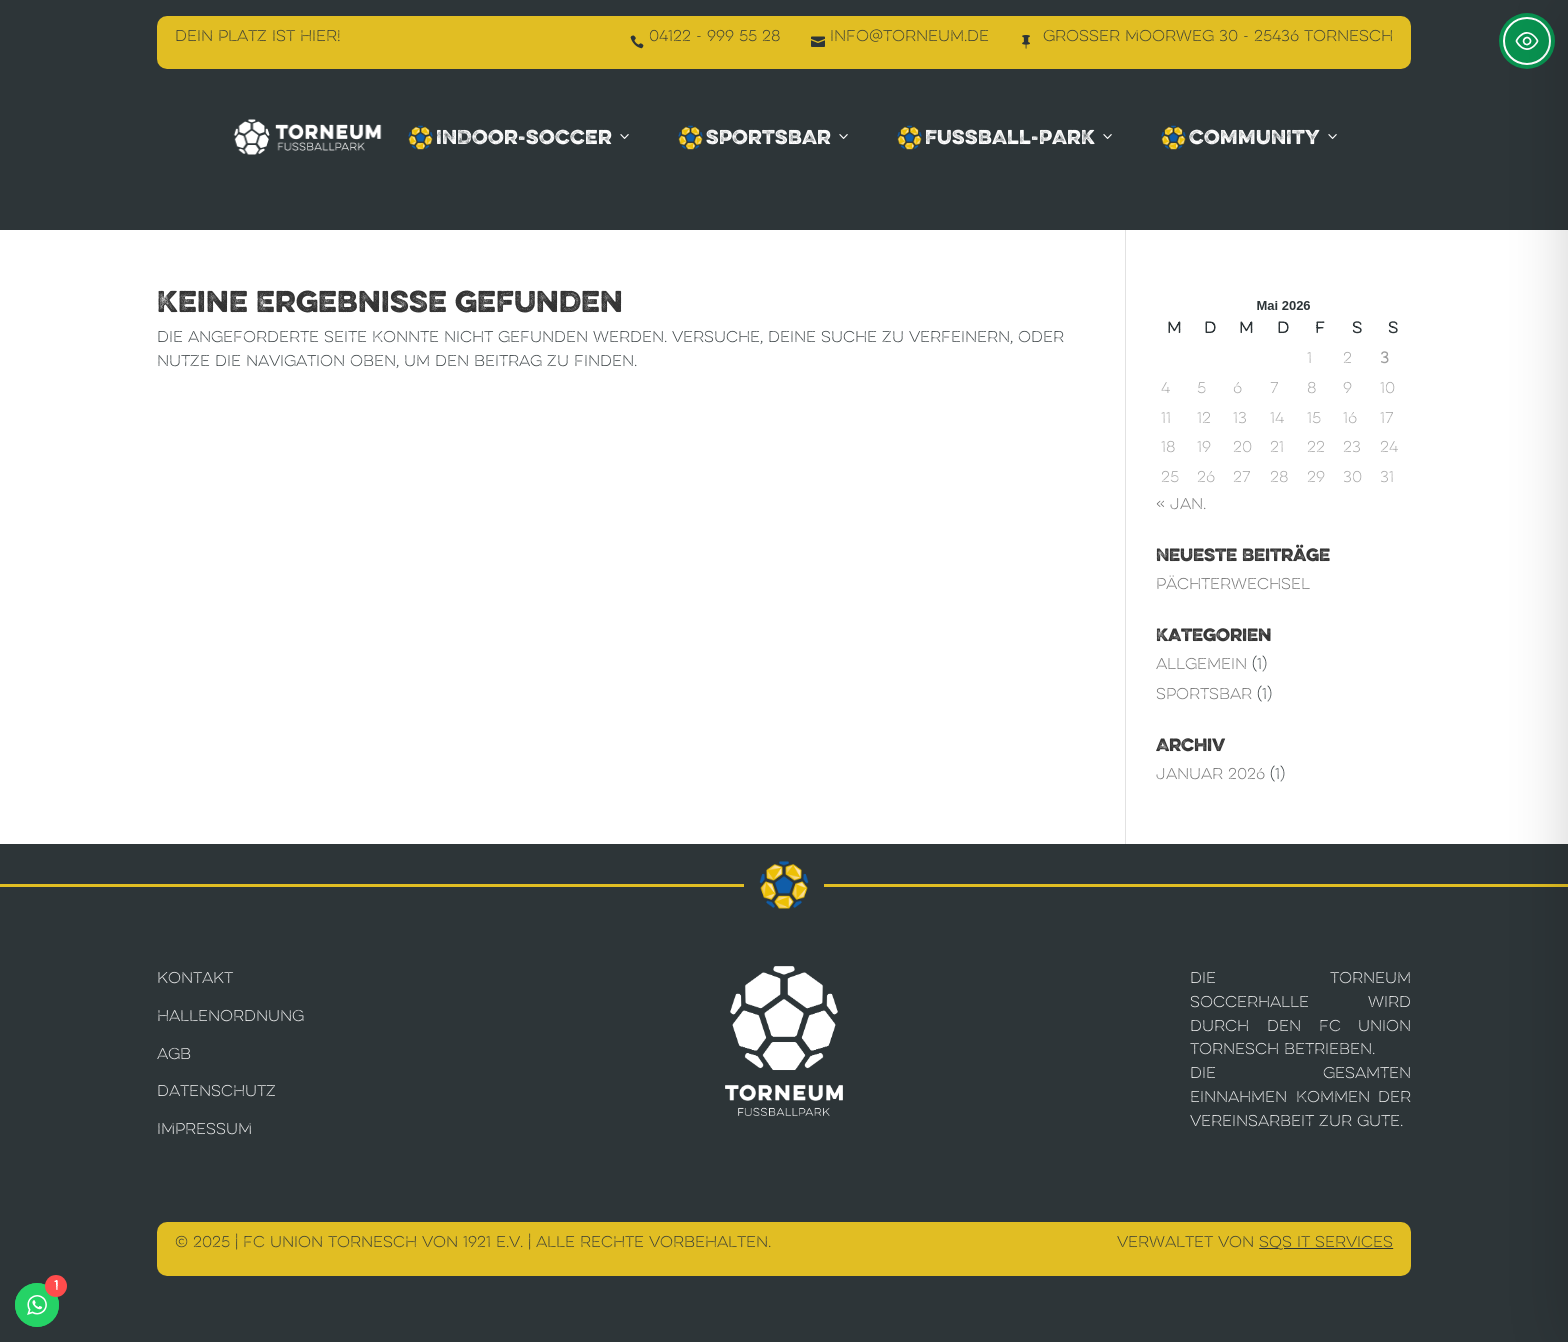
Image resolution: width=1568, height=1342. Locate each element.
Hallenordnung (230, 1015)
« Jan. (1181, 503)
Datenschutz (216, 1090)
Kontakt (195, 977)
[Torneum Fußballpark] (308, 136)
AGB (174, 1053)
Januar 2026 (1210, 773)
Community (1251, 137)
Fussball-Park (1006, 137)
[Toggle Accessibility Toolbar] (1527, 41)
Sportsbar (765, 137)
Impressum (204, 1128)
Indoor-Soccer (520, 137)
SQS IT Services (1326, 1241)
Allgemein (1201, 663)
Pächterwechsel (1233, 583)
